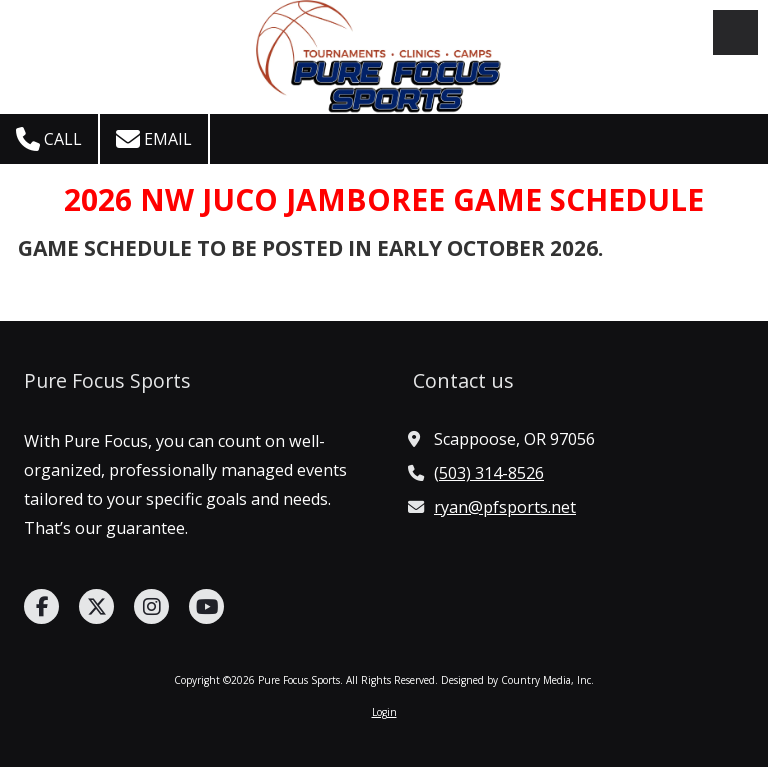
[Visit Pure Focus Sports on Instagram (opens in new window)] (151, 606)
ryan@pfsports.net (505, 507)
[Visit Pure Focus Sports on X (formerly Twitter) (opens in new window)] (96, 606)
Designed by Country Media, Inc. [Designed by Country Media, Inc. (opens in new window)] (517, 680)
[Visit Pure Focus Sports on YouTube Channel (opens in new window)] (206, 606)
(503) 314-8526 (489, 473)
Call (49, 139)
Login (384, 712)
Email (154, 139)
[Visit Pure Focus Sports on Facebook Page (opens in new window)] (41, 606)
